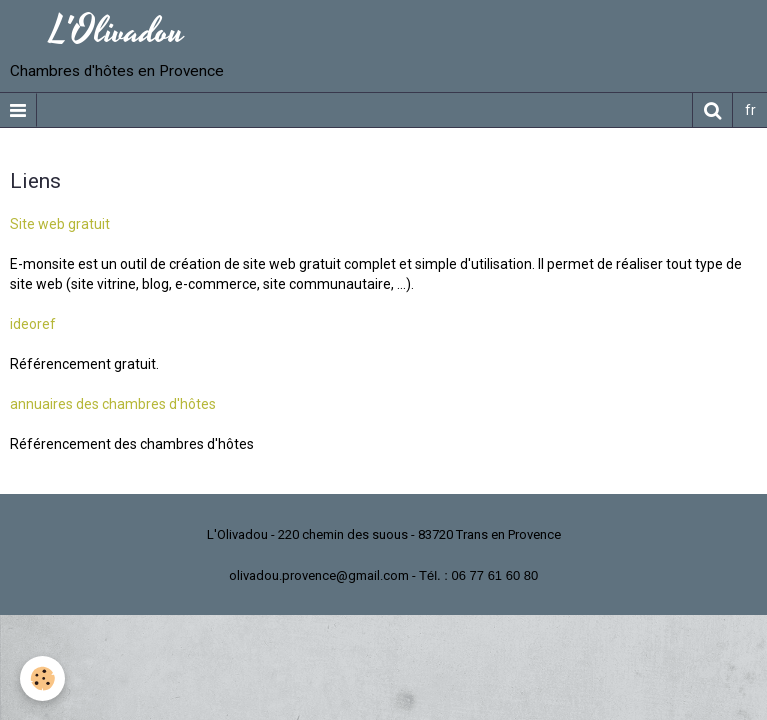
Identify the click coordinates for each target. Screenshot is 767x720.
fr (750, 110)
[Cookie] (42, 678)
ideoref (33, 324)
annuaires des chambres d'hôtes (113, 404)
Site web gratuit (60, 224)
